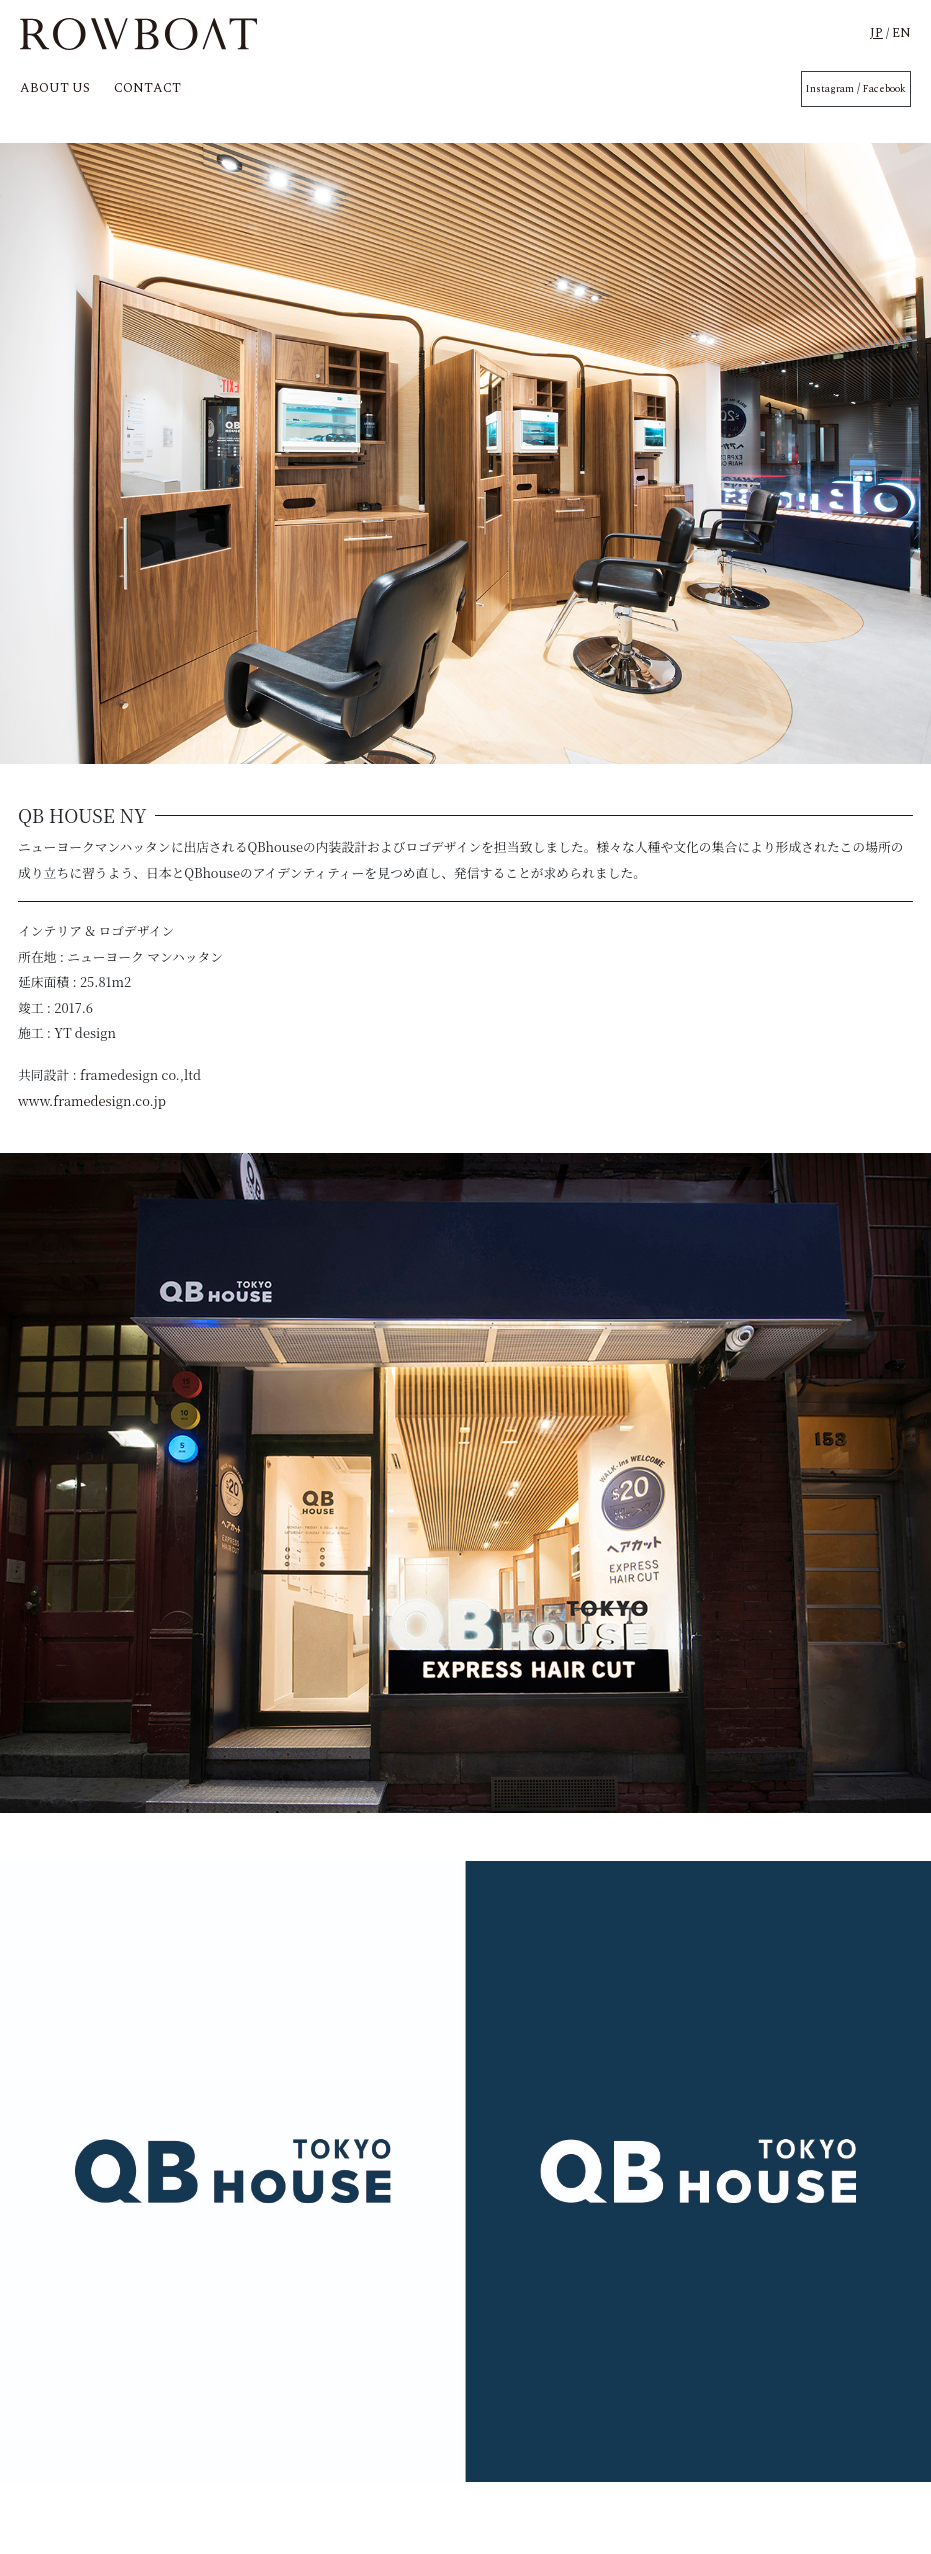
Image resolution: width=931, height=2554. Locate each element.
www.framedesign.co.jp (92, 1100)
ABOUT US (55, 88)
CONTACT (147, 88)
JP (876, 33)
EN (901, 33)
